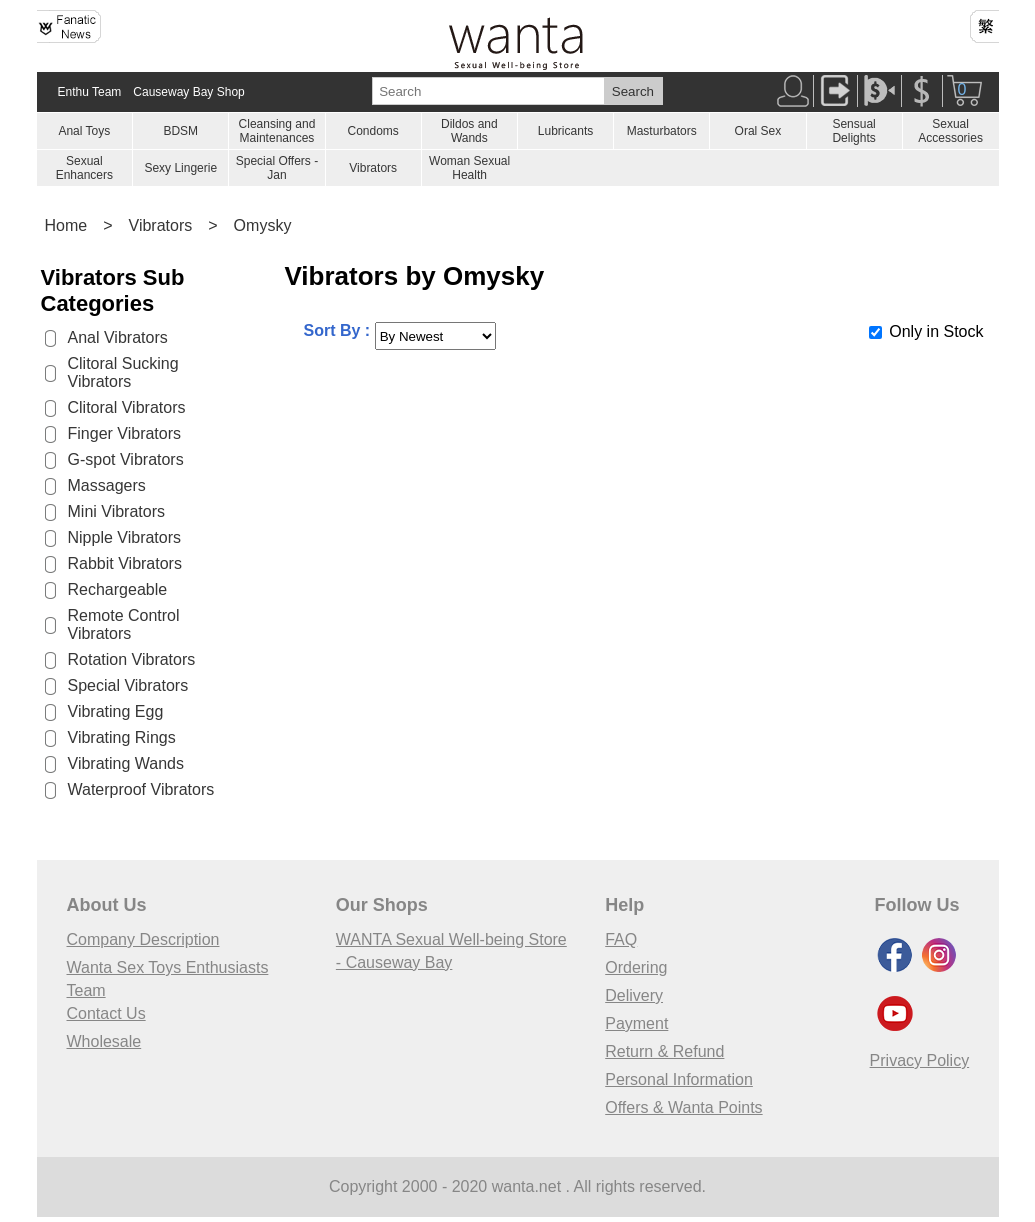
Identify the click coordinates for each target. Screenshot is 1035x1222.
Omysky (263, 225)
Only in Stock (936, 331)
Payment (636, 1023)
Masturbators (662, 131)
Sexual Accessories (950, 131)
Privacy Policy (920, 1060)
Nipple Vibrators (125, 537)
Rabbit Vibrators (125, 563)
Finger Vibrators (125, 433)
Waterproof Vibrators (141, 789)
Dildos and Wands (469, 131)
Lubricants (565, 131)
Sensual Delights (853, 131)
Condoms (372, 131)
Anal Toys (84, 131)
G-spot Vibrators (126, 459)
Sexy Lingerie (180, 168)
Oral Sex (758, 131)
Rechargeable (118, 589)
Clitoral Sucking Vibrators (123, 372)
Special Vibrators (128, 685)
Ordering (636, 967)
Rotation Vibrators (132, 659)
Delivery (634, 995)
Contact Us (106, 1013)
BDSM (180, 131)
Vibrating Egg (116, 711)
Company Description (143, 939)
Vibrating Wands (126, 763)
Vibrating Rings (122, 737)
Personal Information (679, 1079)
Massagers (107, 485)
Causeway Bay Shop (188, 92)
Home (66, 225)
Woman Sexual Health (469, 168)
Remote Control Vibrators (124, 624)
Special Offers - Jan (277, 168)
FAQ (621, 939)
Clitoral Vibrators (127, 407)
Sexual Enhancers (84, 168)
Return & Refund (664, 1051)
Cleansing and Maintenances (277, 131)
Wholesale (104, 1041)
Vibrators (373, 168)
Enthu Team (90, 92)
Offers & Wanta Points (683, 1107)
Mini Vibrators (117, 511)
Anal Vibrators (118, 337)
